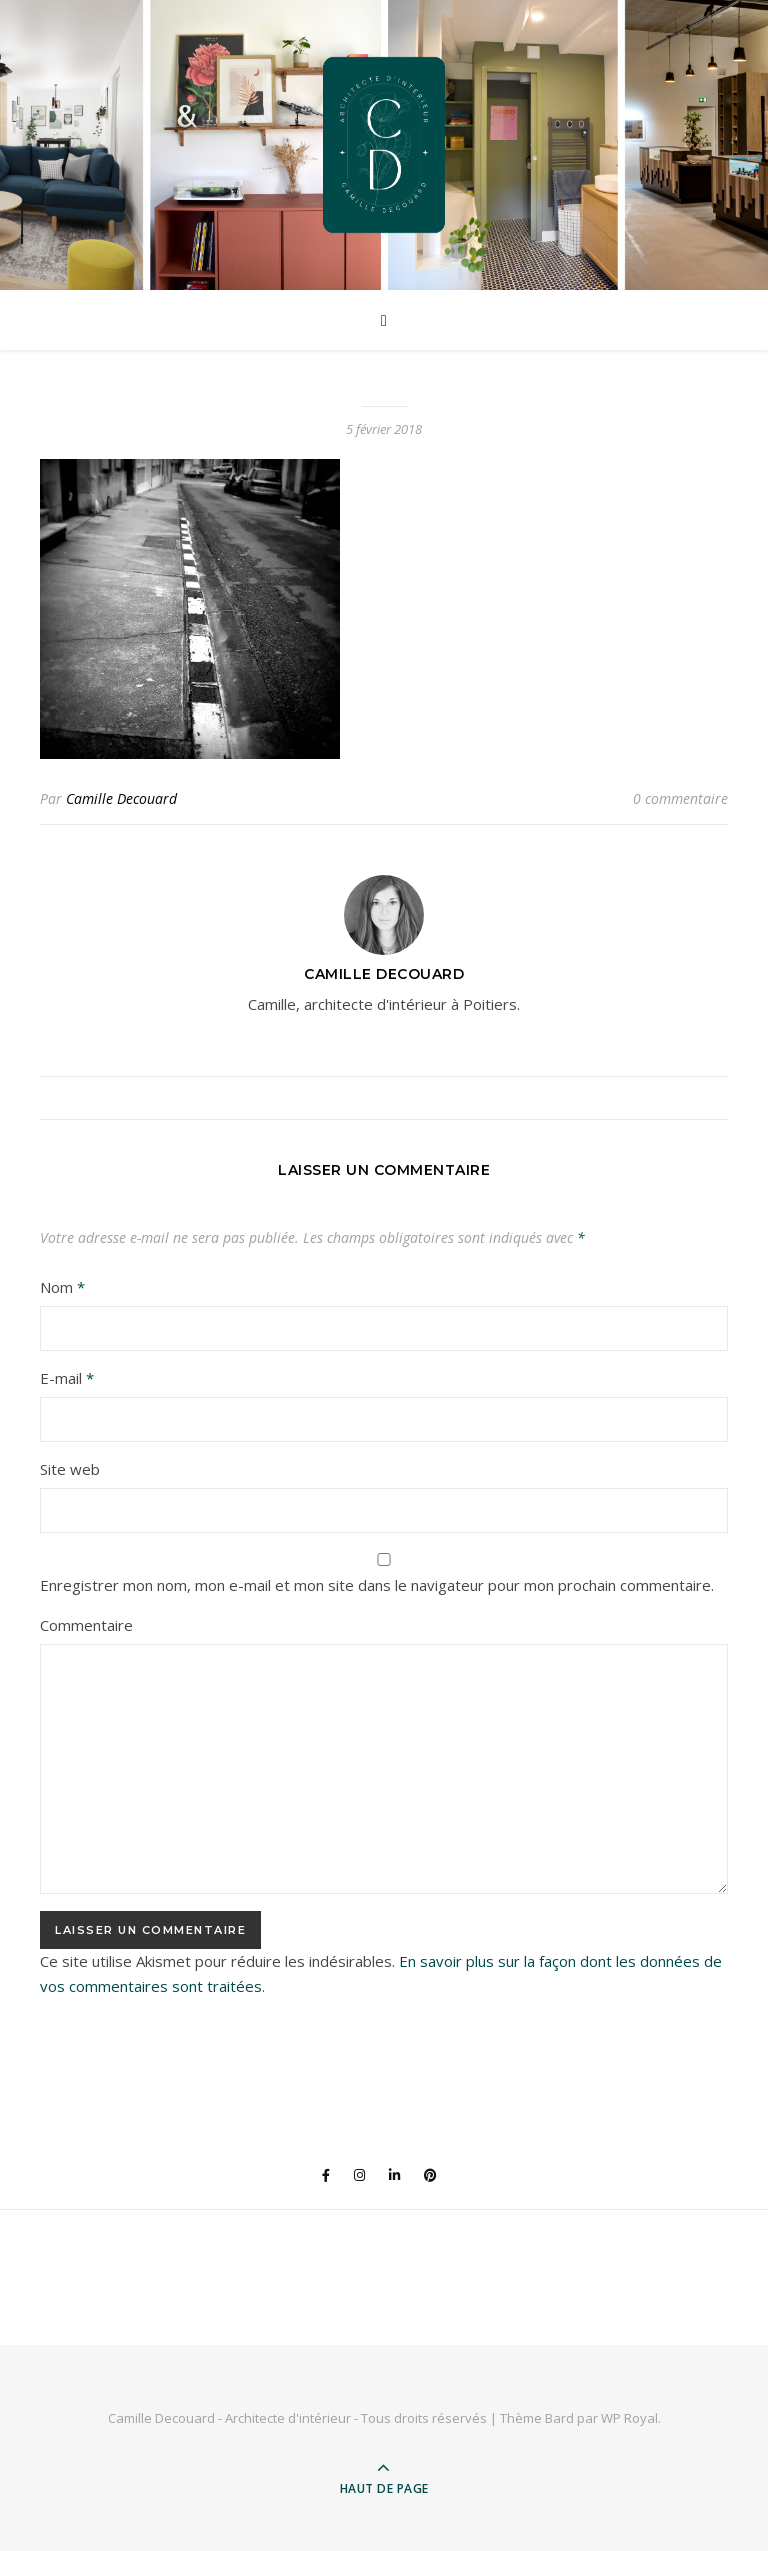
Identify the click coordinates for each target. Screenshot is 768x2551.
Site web (70, 1469)
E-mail (67, 1378)
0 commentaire (680, 798)
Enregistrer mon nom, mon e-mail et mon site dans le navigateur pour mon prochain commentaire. (377, 1585)
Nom (62, 1287)
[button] (190, 609)
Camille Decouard (121, 798)
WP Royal (629, 2418)
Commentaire (86, 1625)
